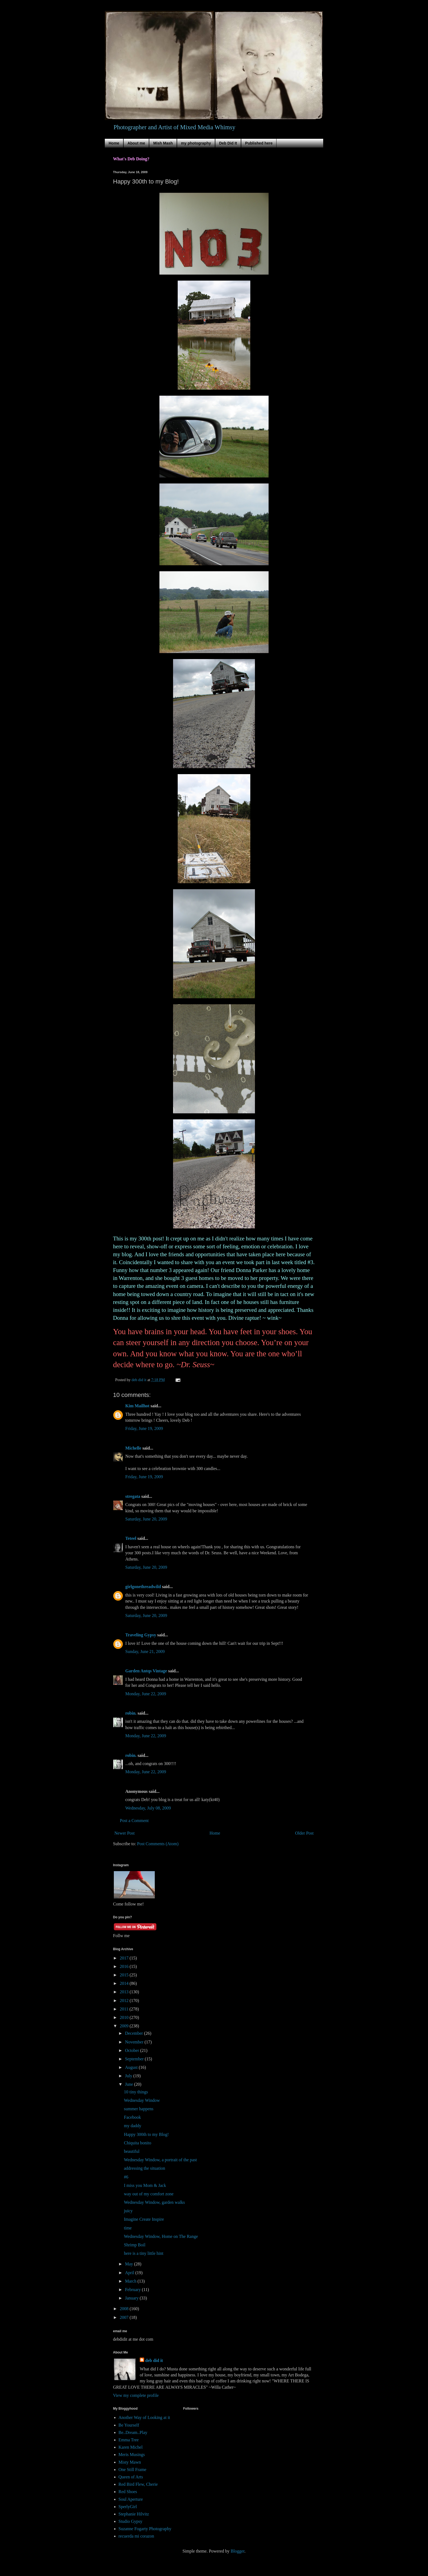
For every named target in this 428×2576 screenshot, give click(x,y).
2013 (125, 1991)
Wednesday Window (142, 2100)
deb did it (154, 2360)
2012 (125, 2000)
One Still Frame (132, 2469)
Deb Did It (228, 143)
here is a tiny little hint (143, 2253)
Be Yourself (128, 2425)
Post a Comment (134, 1820)
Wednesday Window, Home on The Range (161, 2236)
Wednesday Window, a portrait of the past (160, 2159)
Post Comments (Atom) (158, 1843)
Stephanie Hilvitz (133, 2514)
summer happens (138, 2108)
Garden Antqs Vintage (146, 1671)
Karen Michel (130, 2447)
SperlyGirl (127, 2506)
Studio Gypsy (130, 2521)
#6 (126, 2177)
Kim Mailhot (137, 1405)
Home (114, 143)
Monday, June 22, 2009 (145, 1693)
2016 (125, 1966)
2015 (125, 1975)
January (132, 2298)
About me (136, 143)
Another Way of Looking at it (144, 2417)
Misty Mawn (129, 2462)
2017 (125, 1958)
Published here (258, 143)
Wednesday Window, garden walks (154, 2202)
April (130, 2272)
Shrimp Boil (134, 2245)
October (132, 2050)
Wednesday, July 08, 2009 (148, 1808)
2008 (125, 2308)
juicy (128, 2210)
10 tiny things (136, 2092)
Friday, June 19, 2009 (144, 1428)
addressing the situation (144, 2168)
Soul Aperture (130, 2499)
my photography (196, 143)
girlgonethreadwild (143, 1586)
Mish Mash (163, 143)
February (133, 2289)
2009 (125, 2026)
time (128, 2228)
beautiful (131, 2151)
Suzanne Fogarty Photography (144, 2528)
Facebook (132, 2117)
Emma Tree (128, 2439)
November (135, 2042)
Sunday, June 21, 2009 (145, 1651)
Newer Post (124, 1833)
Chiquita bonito (137, 2143)
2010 (125, 2017)
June (129, 2084)
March (131, 2281)
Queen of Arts (130, 2477)
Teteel (130, 1538)
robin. (130, 1713)
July (129, 2075)
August (132, 2067)
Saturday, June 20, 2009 (146, 1519)
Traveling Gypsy (140, 1635)
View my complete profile (136, 2395)
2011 (124, 2009)
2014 (125, 1983)
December (134, 2033)
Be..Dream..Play (132, 2432)
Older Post (304, 1833)
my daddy (132, 2125)
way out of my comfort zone (149, 2194)
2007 (125, 2317)
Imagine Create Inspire (144, 2219)
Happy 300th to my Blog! (146, 2134)
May (129, 2264)
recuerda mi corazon (136, 2536)
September (135, 2059)
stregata (132, 1496)
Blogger (238, 2551)
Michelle (133, 1448)
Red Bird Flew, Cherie (138, 2484)
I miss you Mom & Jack (145, 2185)
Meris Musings (131, 2454)
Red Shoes (127, 2491)
